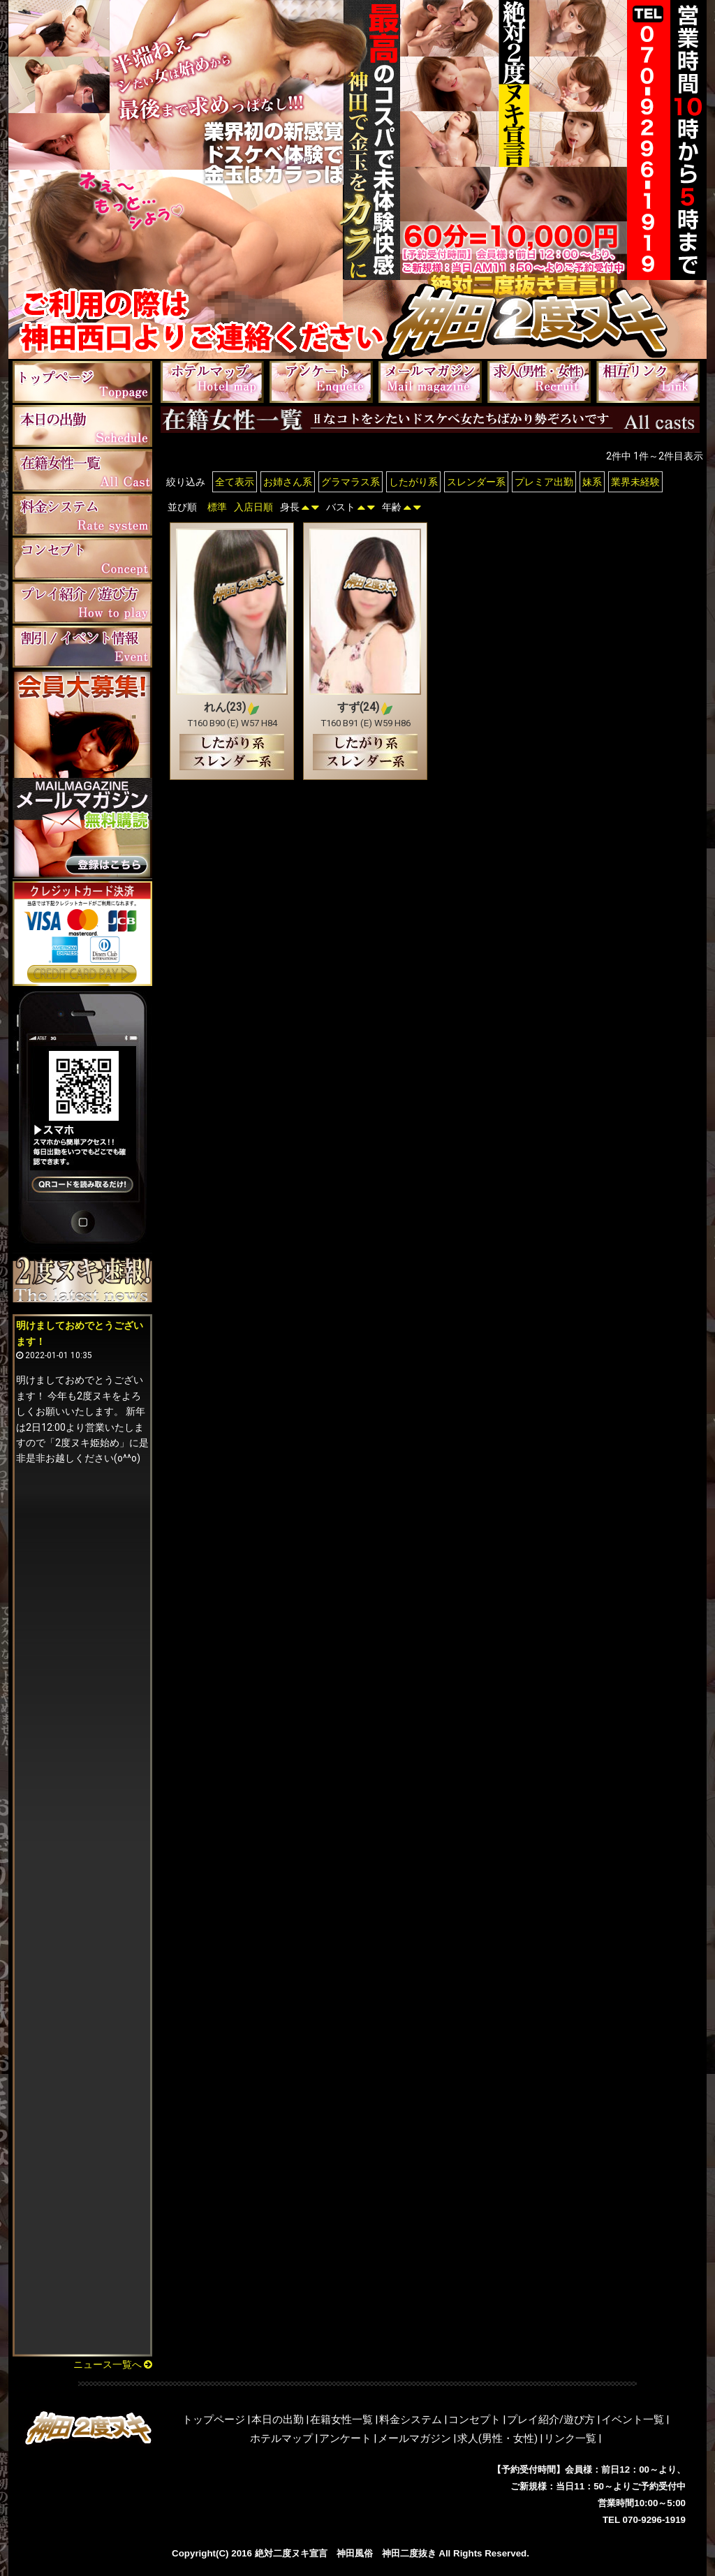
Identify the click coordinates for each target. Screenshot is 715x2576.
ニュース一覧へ (112, 2364)
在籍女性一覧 (341, 2419)
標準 (217, 507)
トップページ (213, 2419)
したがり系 (413, 481)
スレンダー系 (476, 481)
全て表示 (234, 481)
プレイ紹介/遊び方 (551, 2419)
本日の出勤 (277, 2419)
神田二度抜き (409, 2553)
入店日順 (253, 507)
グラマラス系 (350, 481)
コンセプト (474, 2419)
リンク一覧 (570, 2438)
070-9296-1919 (654, 2520)
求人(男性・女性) (497, 2438)
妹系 (592, 481)
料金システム (410, 2419)
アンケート (345, 2438)
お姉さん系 (287, 481)
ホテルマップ (281, 2438)
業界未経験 (635, 481)
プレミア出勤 (544, 481)
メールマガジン (414, 2438)
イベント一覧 (632, 2419)
